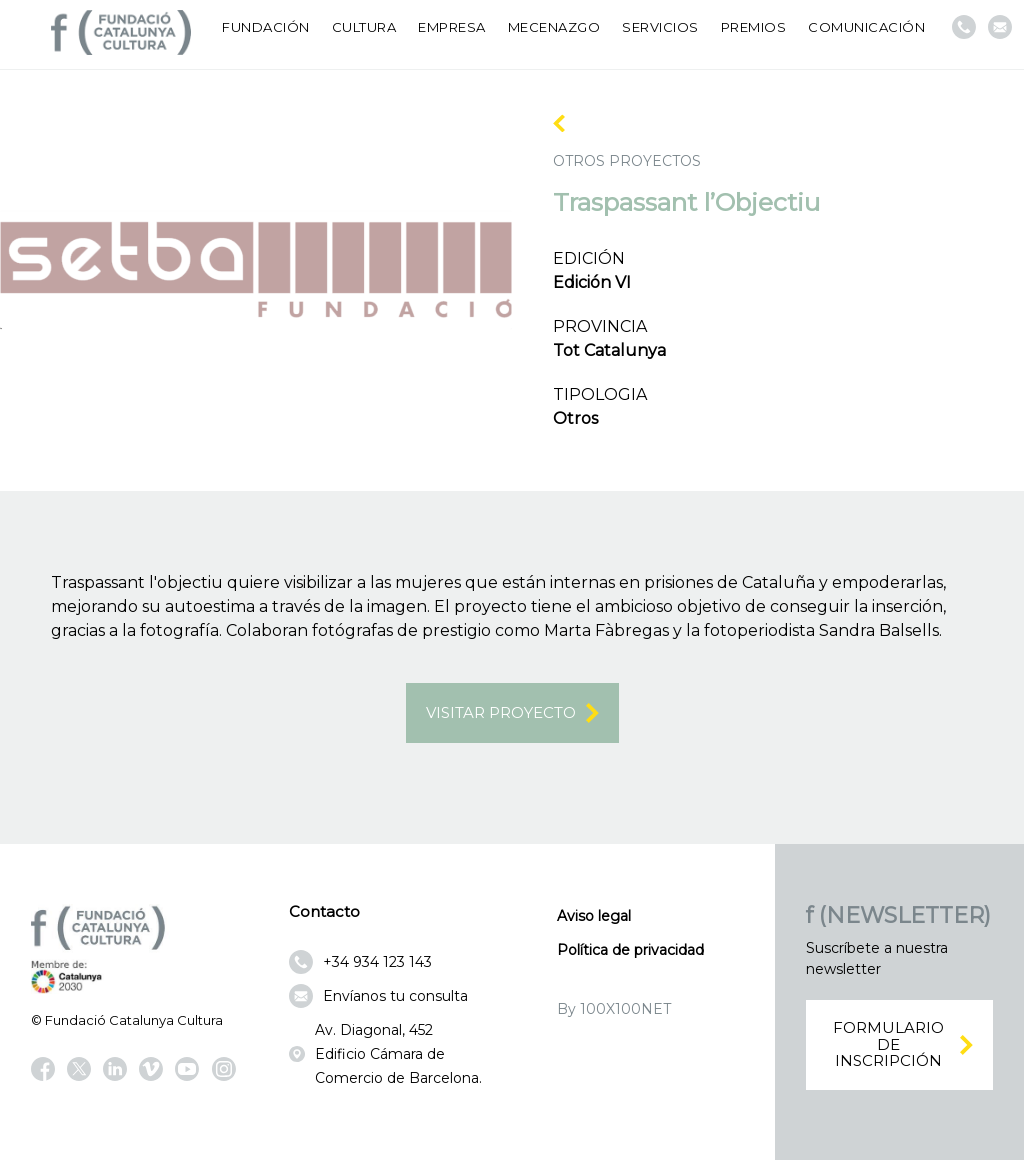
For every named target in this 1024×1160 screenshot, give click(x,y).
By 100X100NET (614, 1009)
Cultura (364, 27)
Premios (754, 27)
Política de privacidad (630, 950)
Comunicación (866, 27)
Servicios (660, 27)
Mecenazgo (554, 27)
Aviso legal (594, 916)
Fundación (266, 27)
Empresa (452, 27)
